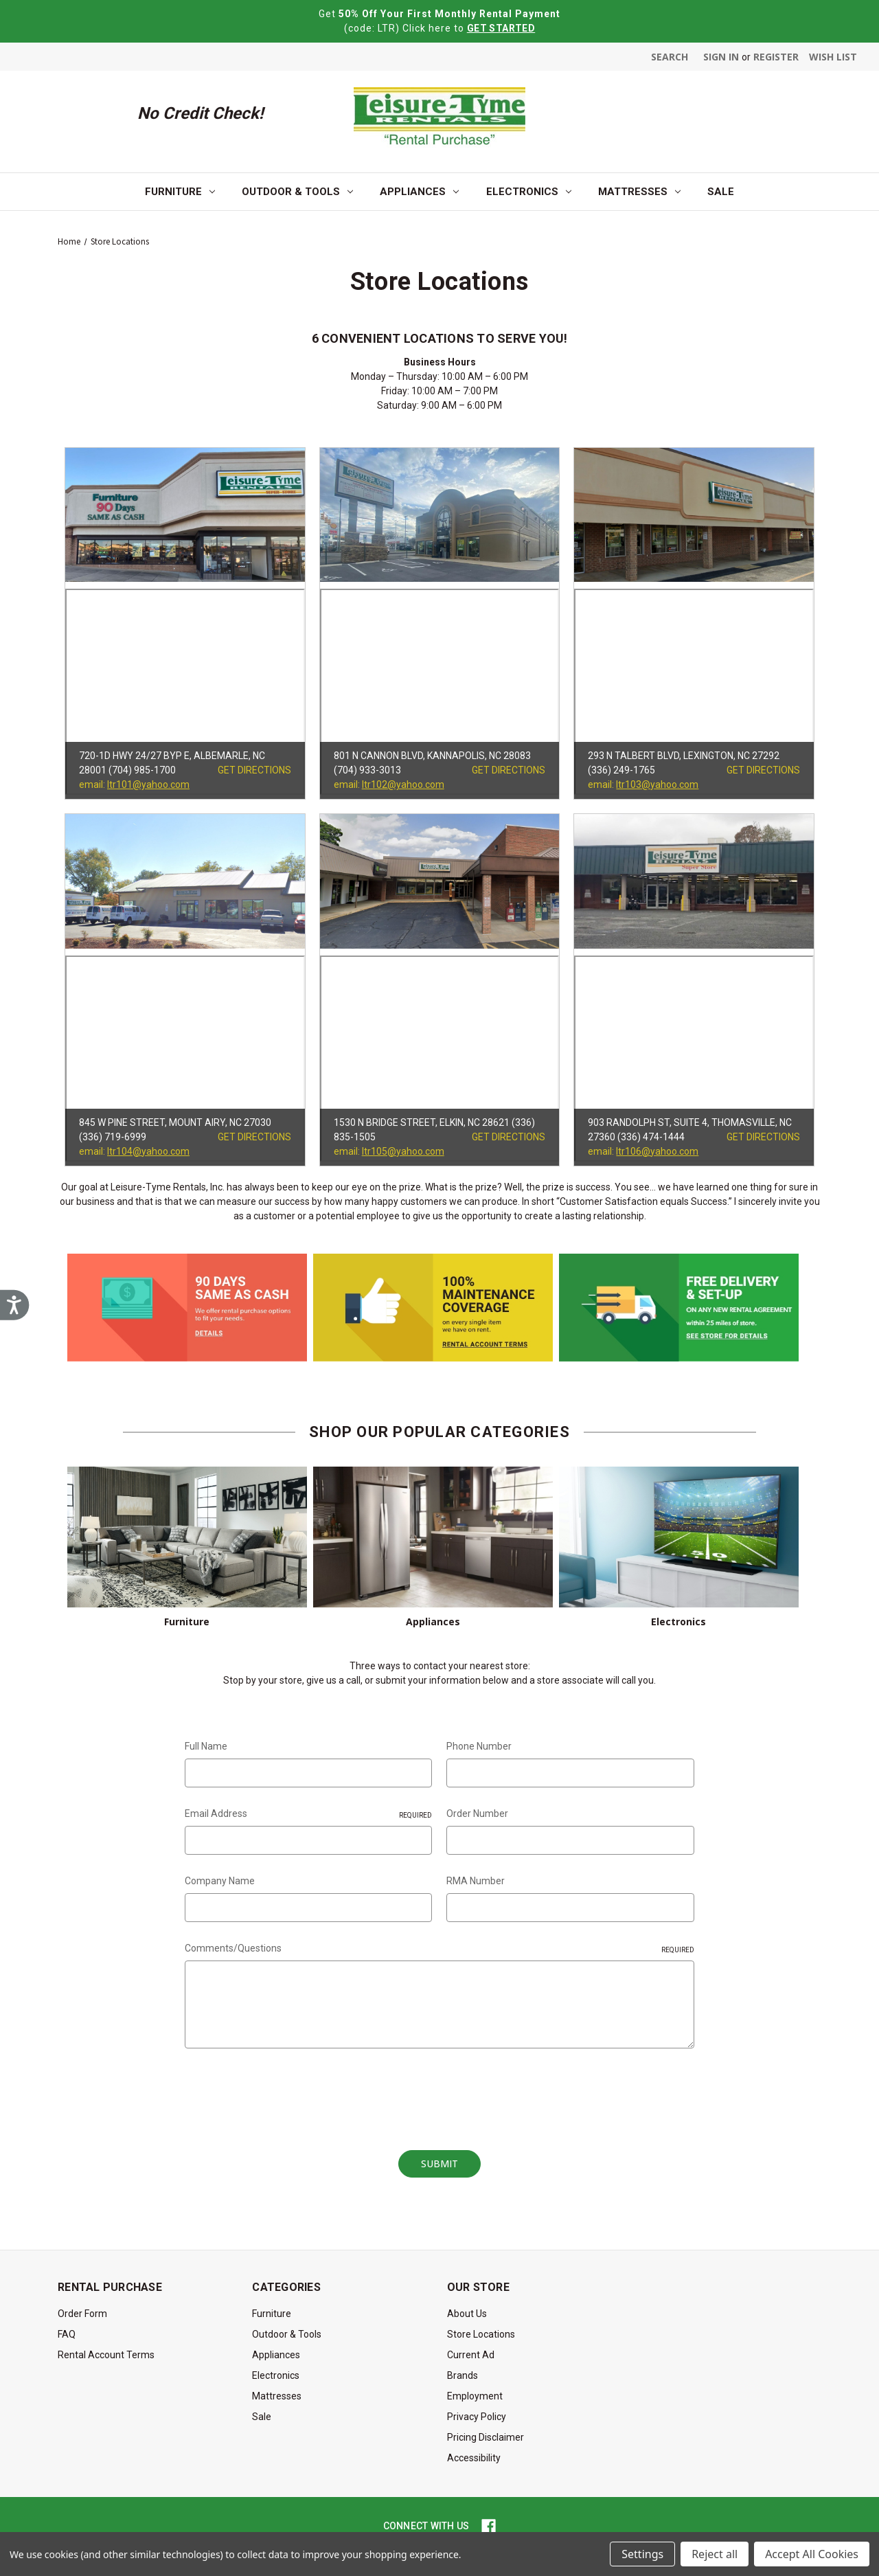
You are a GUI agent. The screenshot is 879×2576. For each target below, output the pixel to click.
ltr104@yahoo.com (148, 1151)
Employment (475, 2396)
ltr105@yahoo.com (403, 1151)
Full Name (206, 1746)
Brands (462, 2375)
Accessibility (474, 2457)
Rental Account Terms (106, 2354)
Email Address (308, 1814)
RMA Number (475, 1880)
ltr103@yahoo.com (657, 784)
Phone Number (479, 1746)
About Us (467, 2313)
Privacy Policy (476, 2416)
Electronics (528, 191)
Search (669, 56)
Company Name (220, 1880)
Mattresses (639, 191)
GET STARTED (501, 28)
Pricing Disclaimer (485, 2437)
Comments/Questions (439, 1949)
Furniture (180, 191)
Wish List (833, 56)
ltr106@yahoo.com (657, 1151)
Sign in (721, 56)
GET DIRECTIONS (254, 770)
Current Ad (470, 2354)
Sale (720, 191)
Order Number (477, 1813)
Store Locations (481, 2334)
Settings (642, 2554)
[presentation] (289, 2094)
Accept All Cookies (811, 2554)
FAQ (67, 2334)
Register (776, 56)
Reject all (715, 2554)
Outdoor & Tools (297, 191)
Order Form (82, 2313)
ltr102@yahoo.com (403, 784)
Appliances (419, 191)
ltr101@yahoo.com (148, 784)
